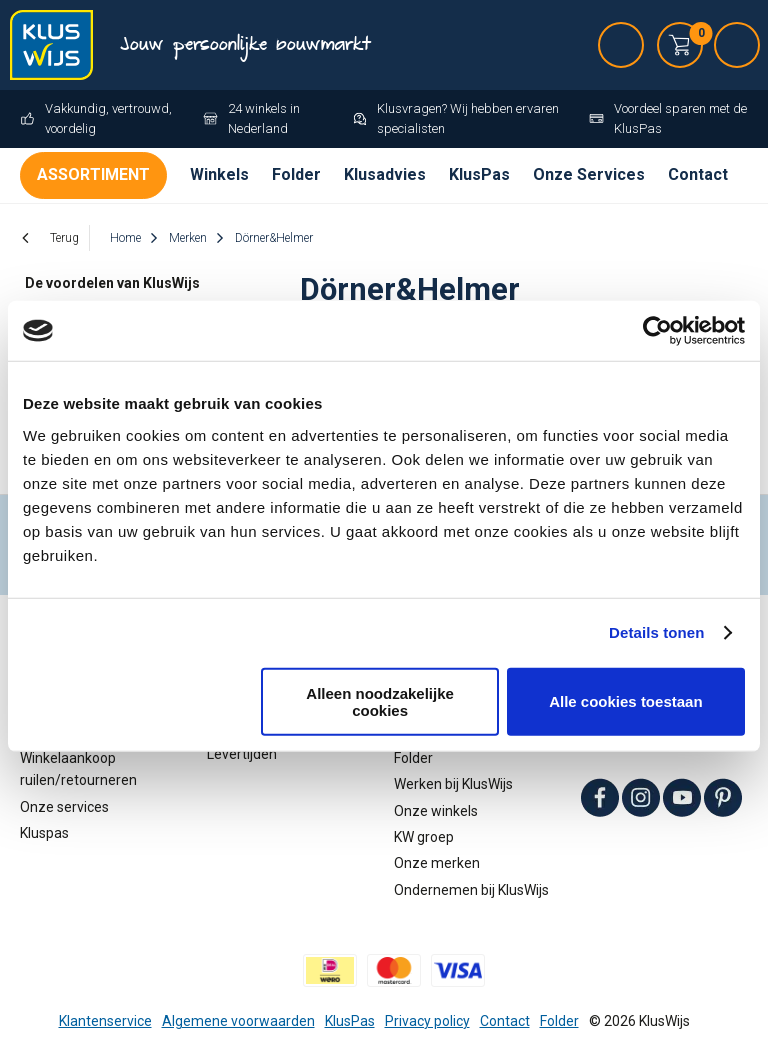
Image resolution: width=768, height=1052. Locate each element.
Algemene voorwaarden (238, 1021)
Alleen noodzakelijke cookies (380, 701)
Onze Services (589, 174)
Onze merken (437, 863)
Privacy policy (427, 1021)
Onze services (64, 807)
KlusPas (479, 174)
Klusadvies (385, 174)
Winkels (219, 174)
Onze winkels (436, 811)
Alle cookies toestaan (625, 701)
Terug (64, 238)
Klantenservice (105, 1021)
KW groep (424, 837)
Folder (296, 174)
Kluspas (44, 833)
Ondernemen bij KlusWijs (471, 890)
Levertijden (242, 754)
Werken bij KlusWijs (453, 784)
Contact (698, 174)
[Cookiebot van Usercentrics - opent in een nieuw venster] (657, 331)
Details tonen (656, 632)
